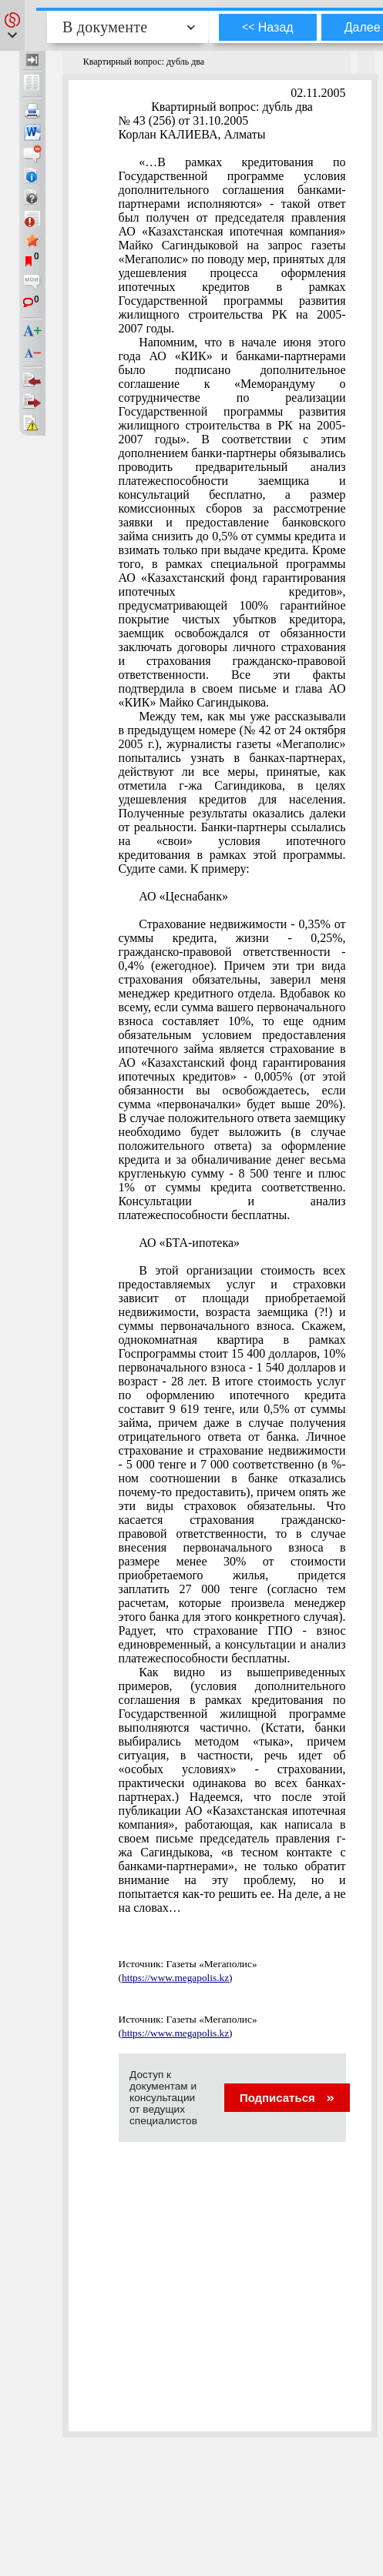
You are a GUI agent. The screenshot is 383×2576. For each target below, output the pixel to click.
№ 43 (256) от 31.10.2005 (184, 120)
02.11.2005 (318, 92)
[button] (12, 25)
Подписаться (287, 2097)
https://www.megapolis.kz (175, 1977)
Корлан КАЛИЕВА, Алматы (192, 134)
